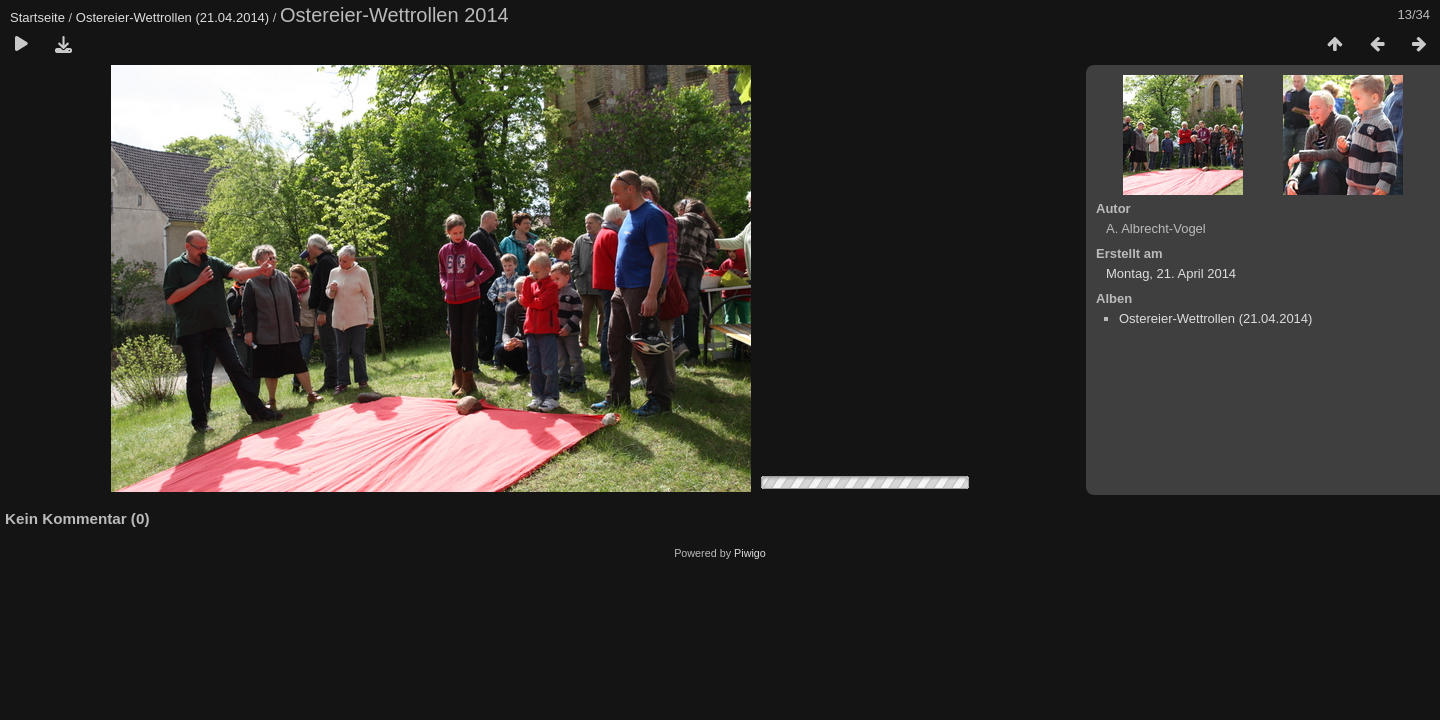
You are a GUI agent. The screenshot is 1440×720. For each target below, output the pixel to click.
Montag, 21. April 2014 (1171, 273)
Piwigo (750, 553)
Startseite (37, 17)
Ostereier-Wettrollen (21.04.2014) (172, 17)
